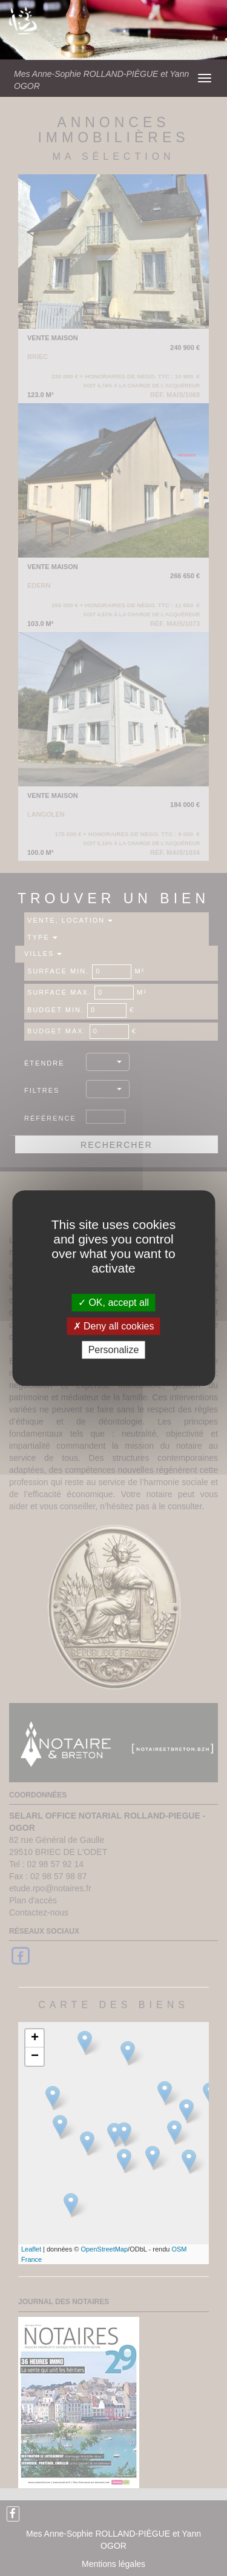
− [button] (35, 2056)
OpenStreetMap (104, 2249)
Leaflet (31, 2249)
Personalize (113, 1350)
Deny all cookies (113, 1326)
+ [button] (35, 2038)
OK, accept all (113, 1302)
